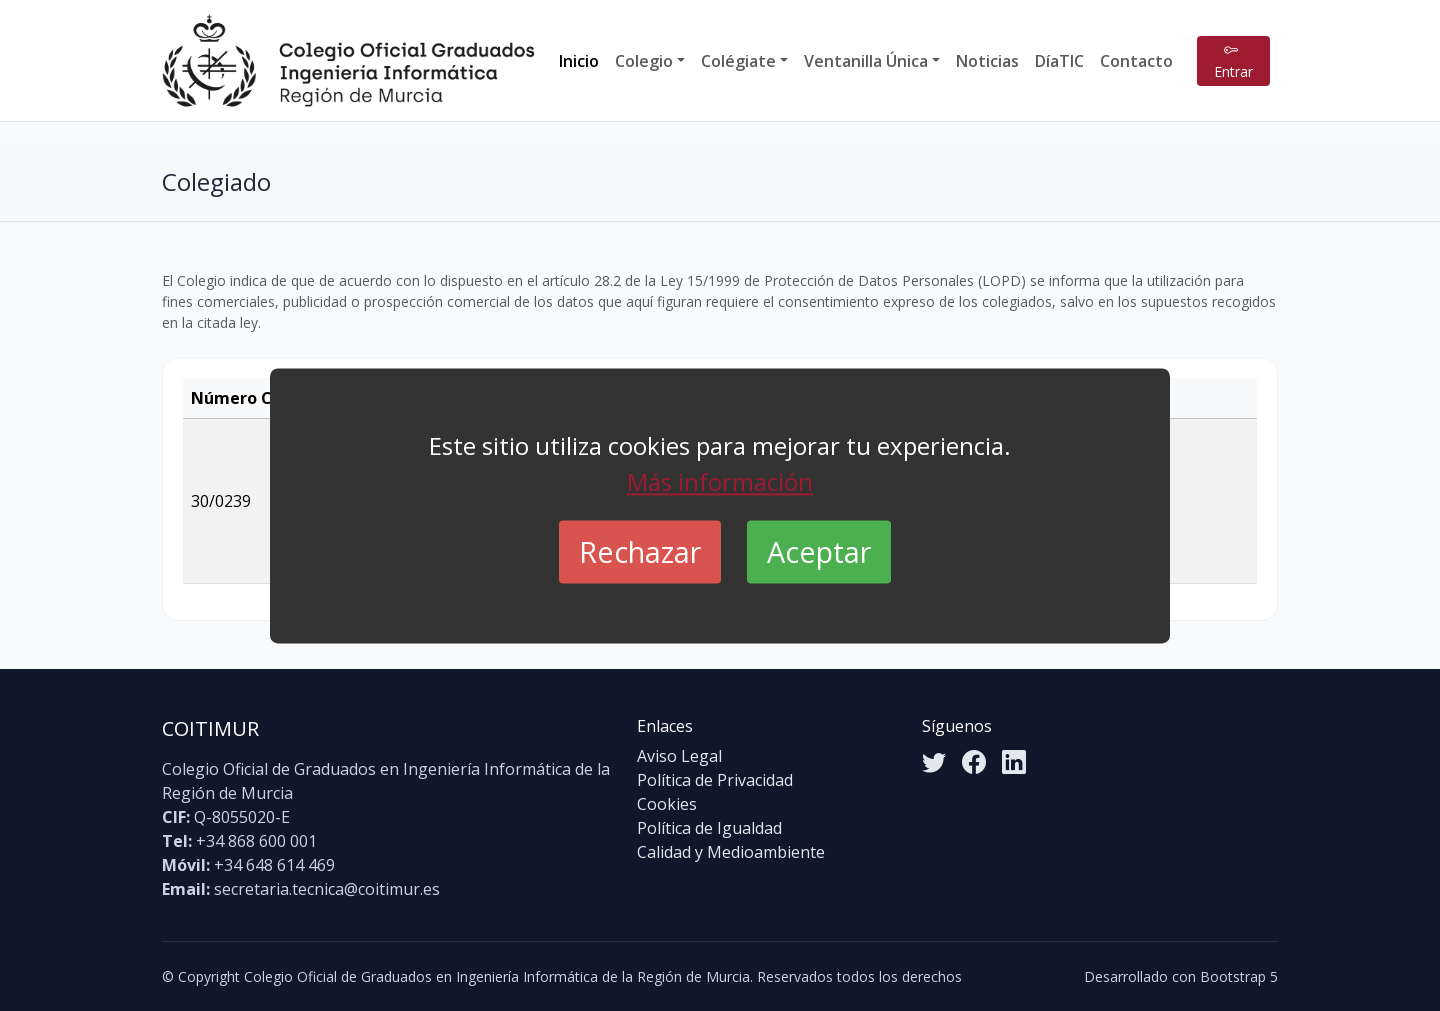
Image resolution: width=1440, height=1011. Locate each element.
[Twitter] (934, 762)
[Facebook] (974, 762)
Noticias (987, 61)
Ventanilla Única (866, 61)
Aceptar (819, 551)
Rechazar (640, 551)
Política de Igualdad (709, 828)
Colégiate (738, 61)
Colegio (644, 61)
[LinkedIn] (1014, 762)
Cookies (667, 804)
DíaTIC (1059, 61)
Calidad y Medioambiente (731, 852)
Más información (720, 481)
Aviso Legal (679, 756)
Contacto (1136, 61)
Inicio (579, 61)
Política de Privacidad (715, 780)
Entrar (1233, 61)
